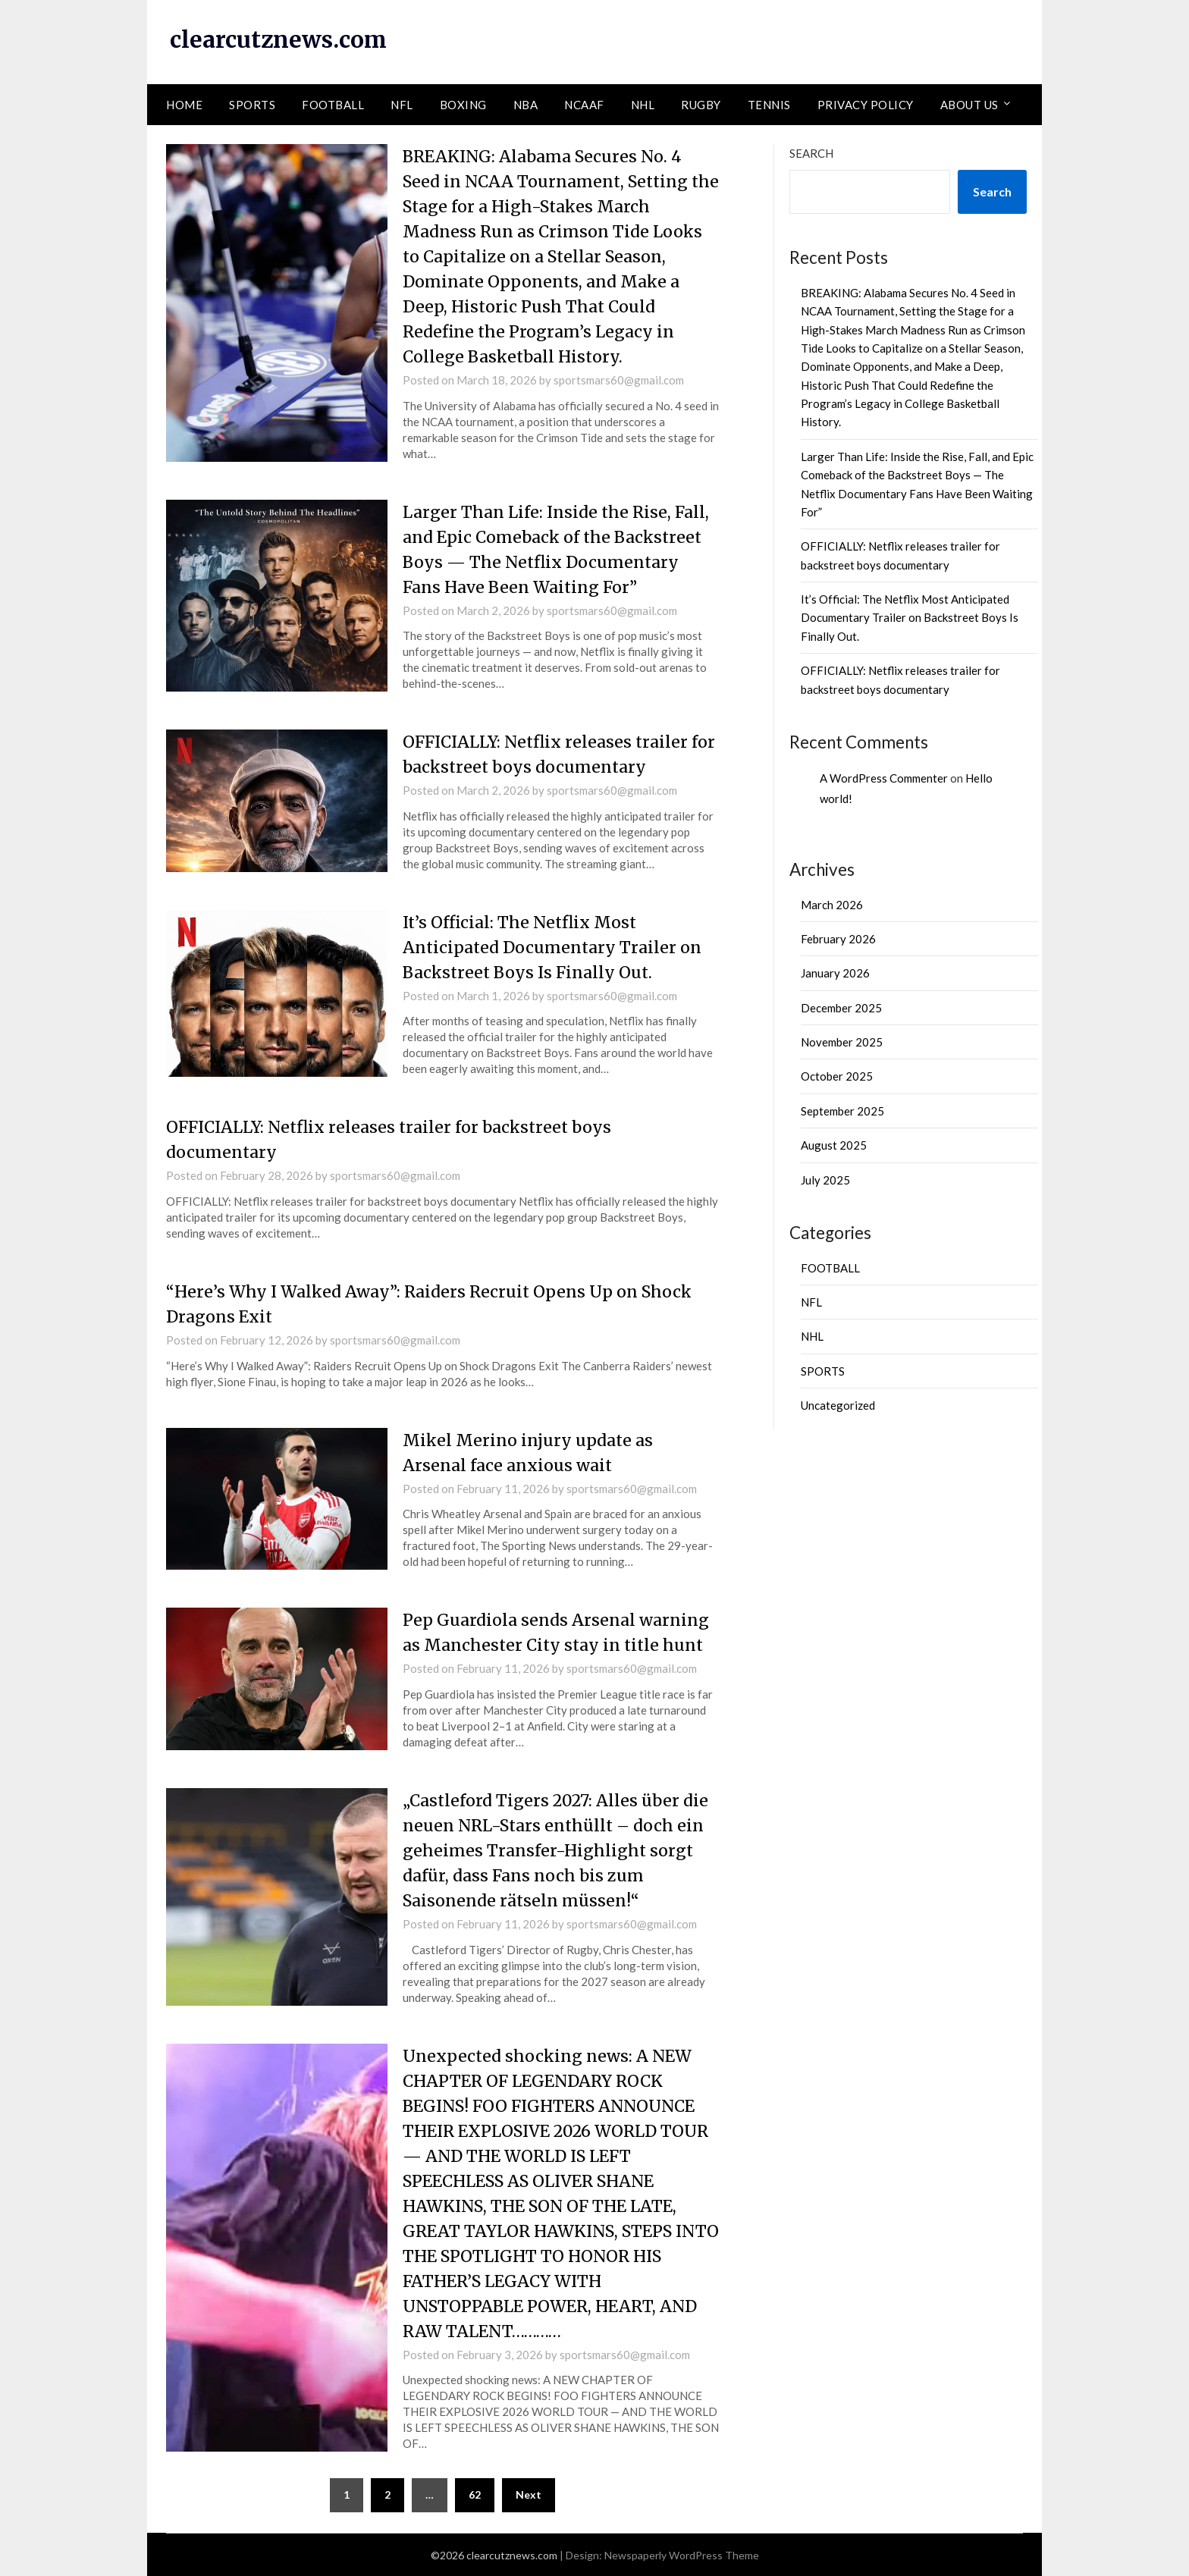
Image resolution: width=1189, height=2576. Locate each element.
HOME (184, 104)
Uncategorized (838, 1405)
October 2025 (837, 1076)
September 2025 (842, 1110)
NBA (525, 104)
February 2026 (838, 938)
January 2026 (835, 973)
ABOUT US (969, 104)
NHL (643, 104)
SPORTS (252, 104)
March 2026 (832, 904)
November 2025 (842, 1042)
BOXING (463, 104)
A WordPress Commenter (884, 777)
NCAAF (584, 104)
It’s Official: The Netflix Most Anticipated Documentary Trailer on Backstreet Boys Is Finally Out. (556, 946)
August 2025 (834, 1145)
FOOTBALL (333, 104)
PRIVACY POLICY (865, 104)
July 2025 (825, 1179)
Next (528, 2494)
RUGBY (701, 104)
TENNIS (769, 104)
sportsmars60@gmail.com (619, 379)
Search (811, 152)
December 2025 (841, 1007)
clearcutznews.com (280, 39)
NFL (402, 104)
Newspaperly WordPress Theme (681, 2554)
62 (475, 2494)
